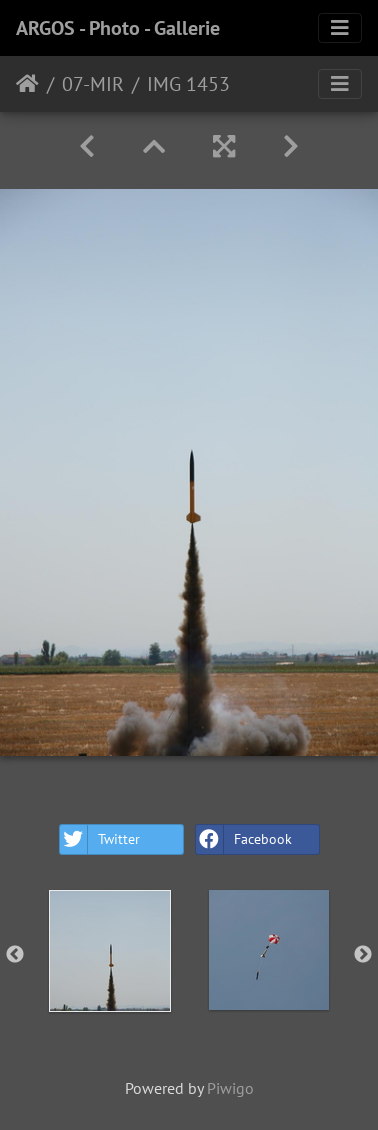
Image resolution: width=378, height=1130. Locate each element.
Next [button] (363, 955)
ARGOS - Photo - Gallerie (118, 28)
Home (27, 84)
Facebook (244, 839)
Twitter (100, 839)
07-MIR (93, 84)
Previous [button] (15, 955)
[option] (109, 951)
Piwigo (230, 1088)
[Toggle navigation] (340, 28)
